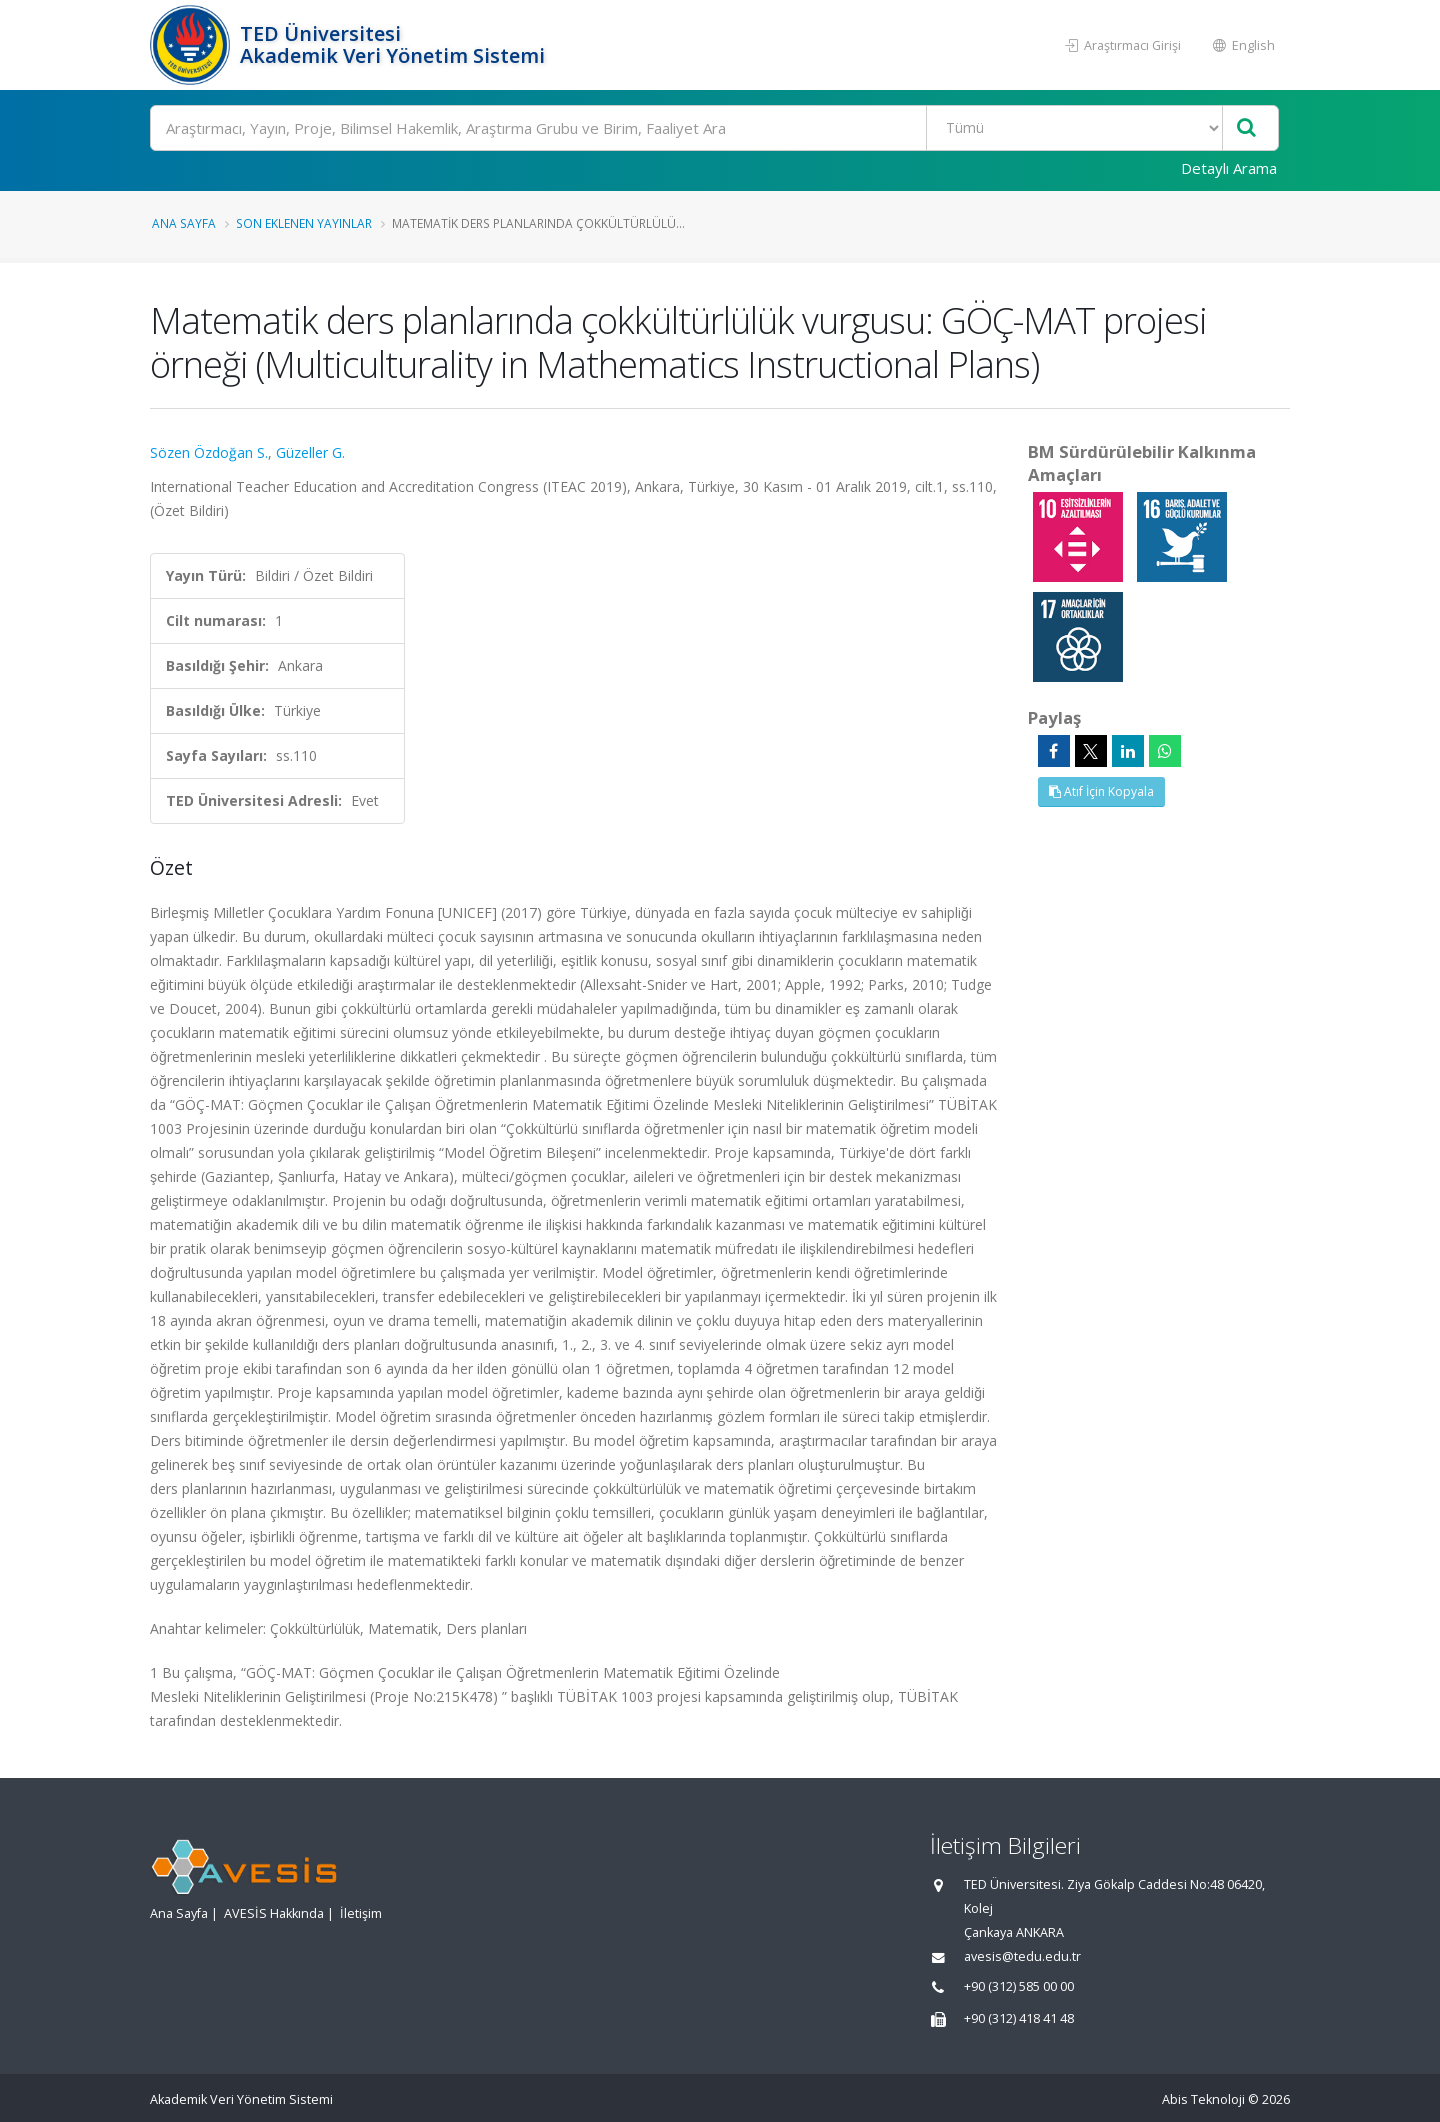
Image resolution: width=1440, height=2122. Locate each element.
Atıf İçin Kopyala (1101, 791)
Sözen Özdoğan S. (209, 452)
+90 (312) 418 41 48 (1019, 2018)
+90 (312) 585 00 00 (1019, 1986)
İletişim (361, 1913)
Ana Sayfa (184, 223)
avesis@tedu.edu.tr (1022, 1956)
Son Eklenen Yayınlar (304, 223)
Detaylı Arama (1229, 168)
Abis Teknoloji (1203, 2099)
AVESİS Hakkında (274, 1913)
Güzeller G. (310, 452)
